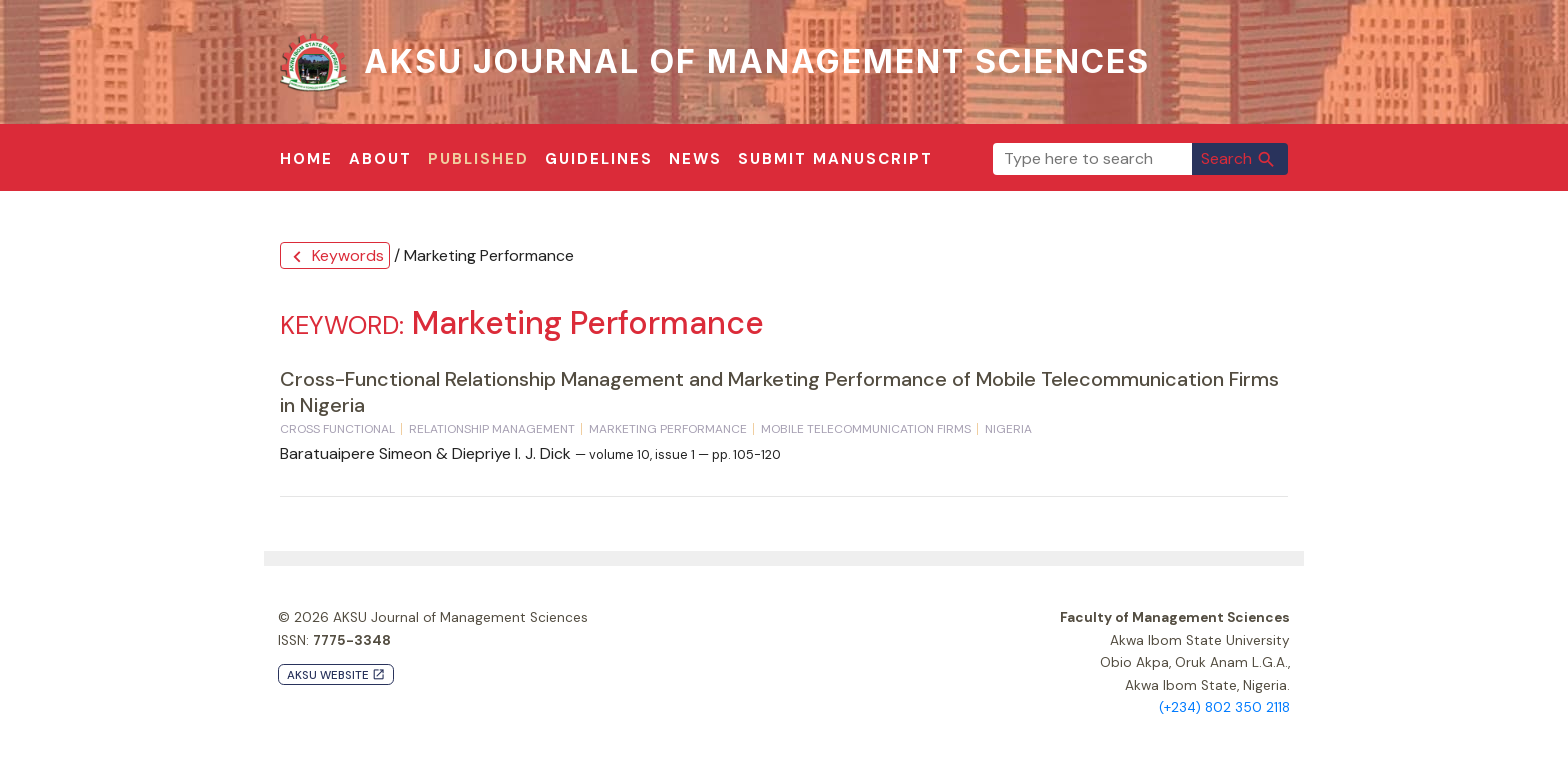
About (380, 159)
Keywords (335, 256)
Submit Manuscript (835, 159)
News (695, 159)
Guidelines (599, 159)
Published (478, 159)
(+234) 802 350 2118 (1224, 707)
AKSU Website (336, 675)
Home (306, 159)
